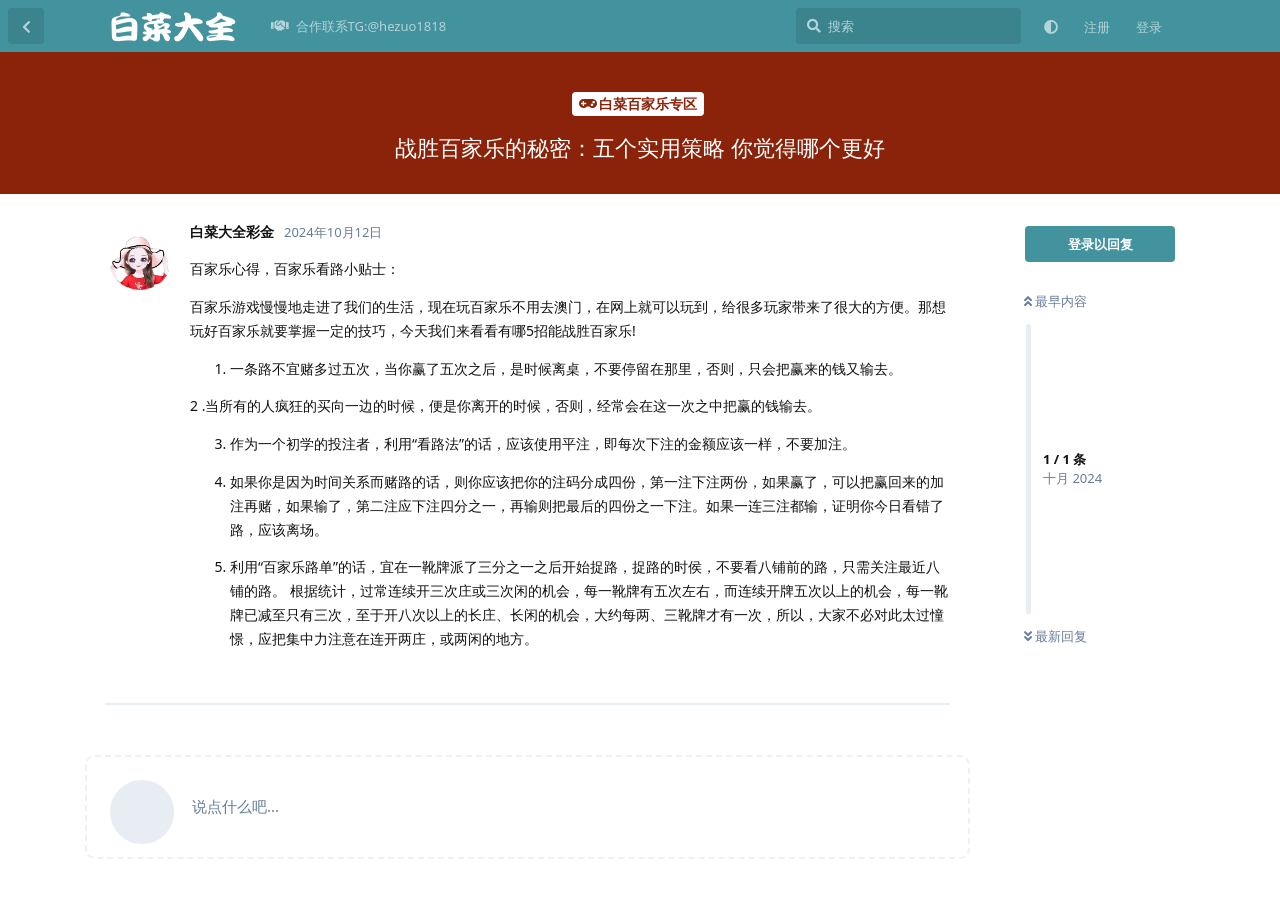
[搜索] (908, 26)
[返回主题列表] (26, 26)
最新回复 (1055, 636)
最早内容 (1055, 301)
